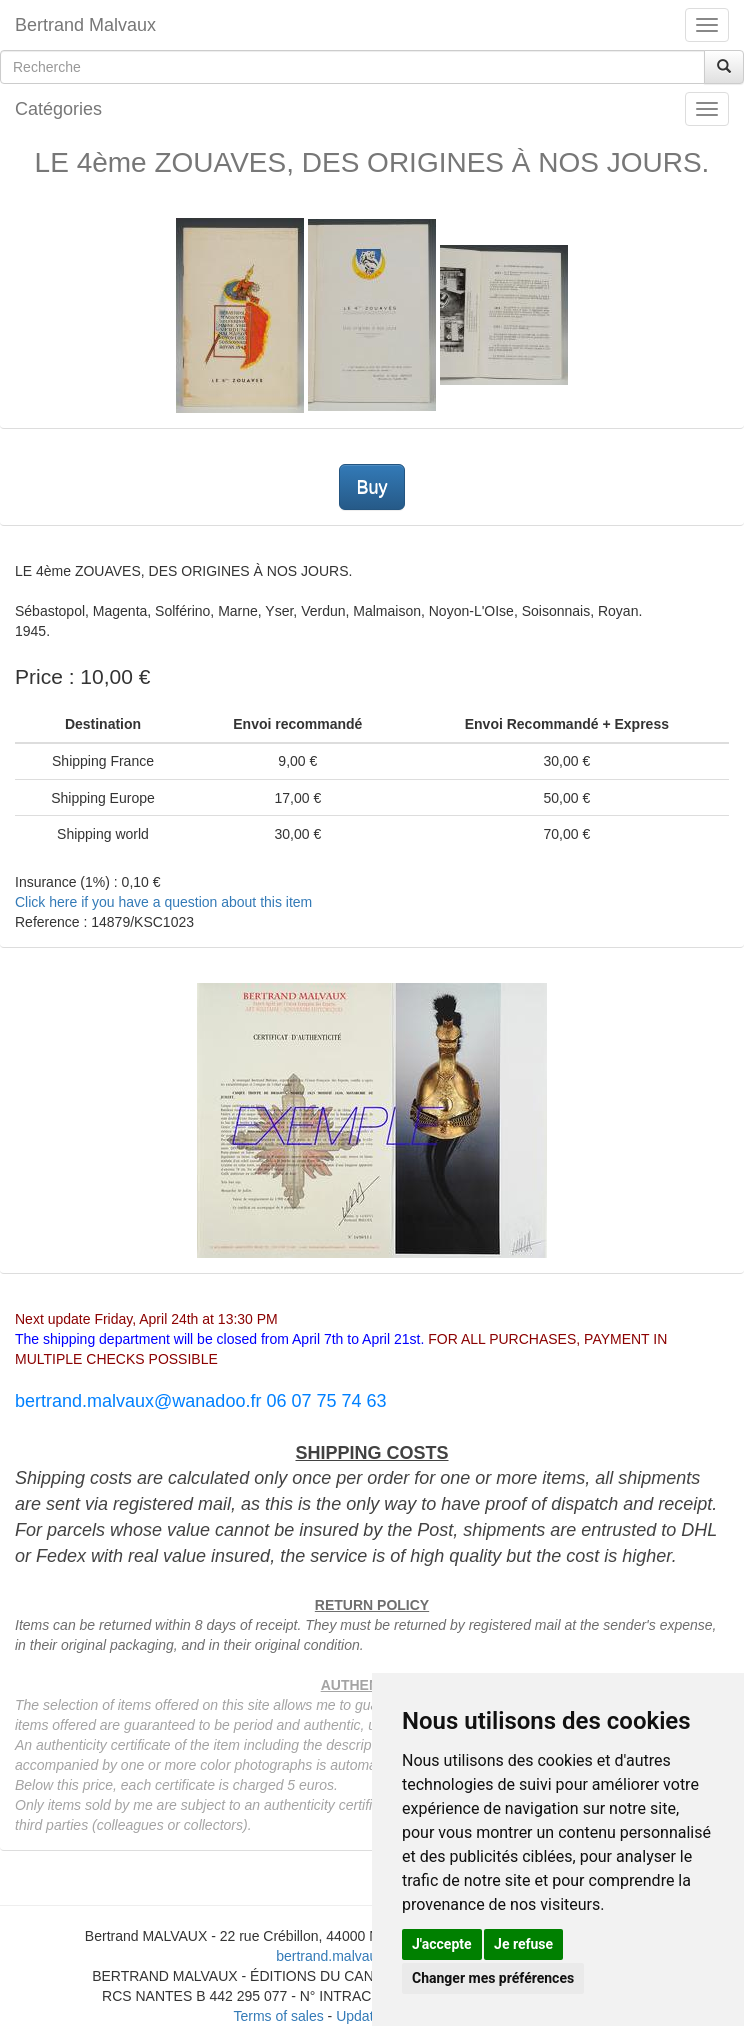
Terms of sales (278, 2016)
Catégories (58, 109)
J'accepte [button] (442, 1944)
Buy (371, 487)
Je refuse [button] (523, 1944)
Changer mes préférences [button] (493, 1978)
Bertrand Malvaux (85, 25)
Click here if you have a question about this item (163, 902)
